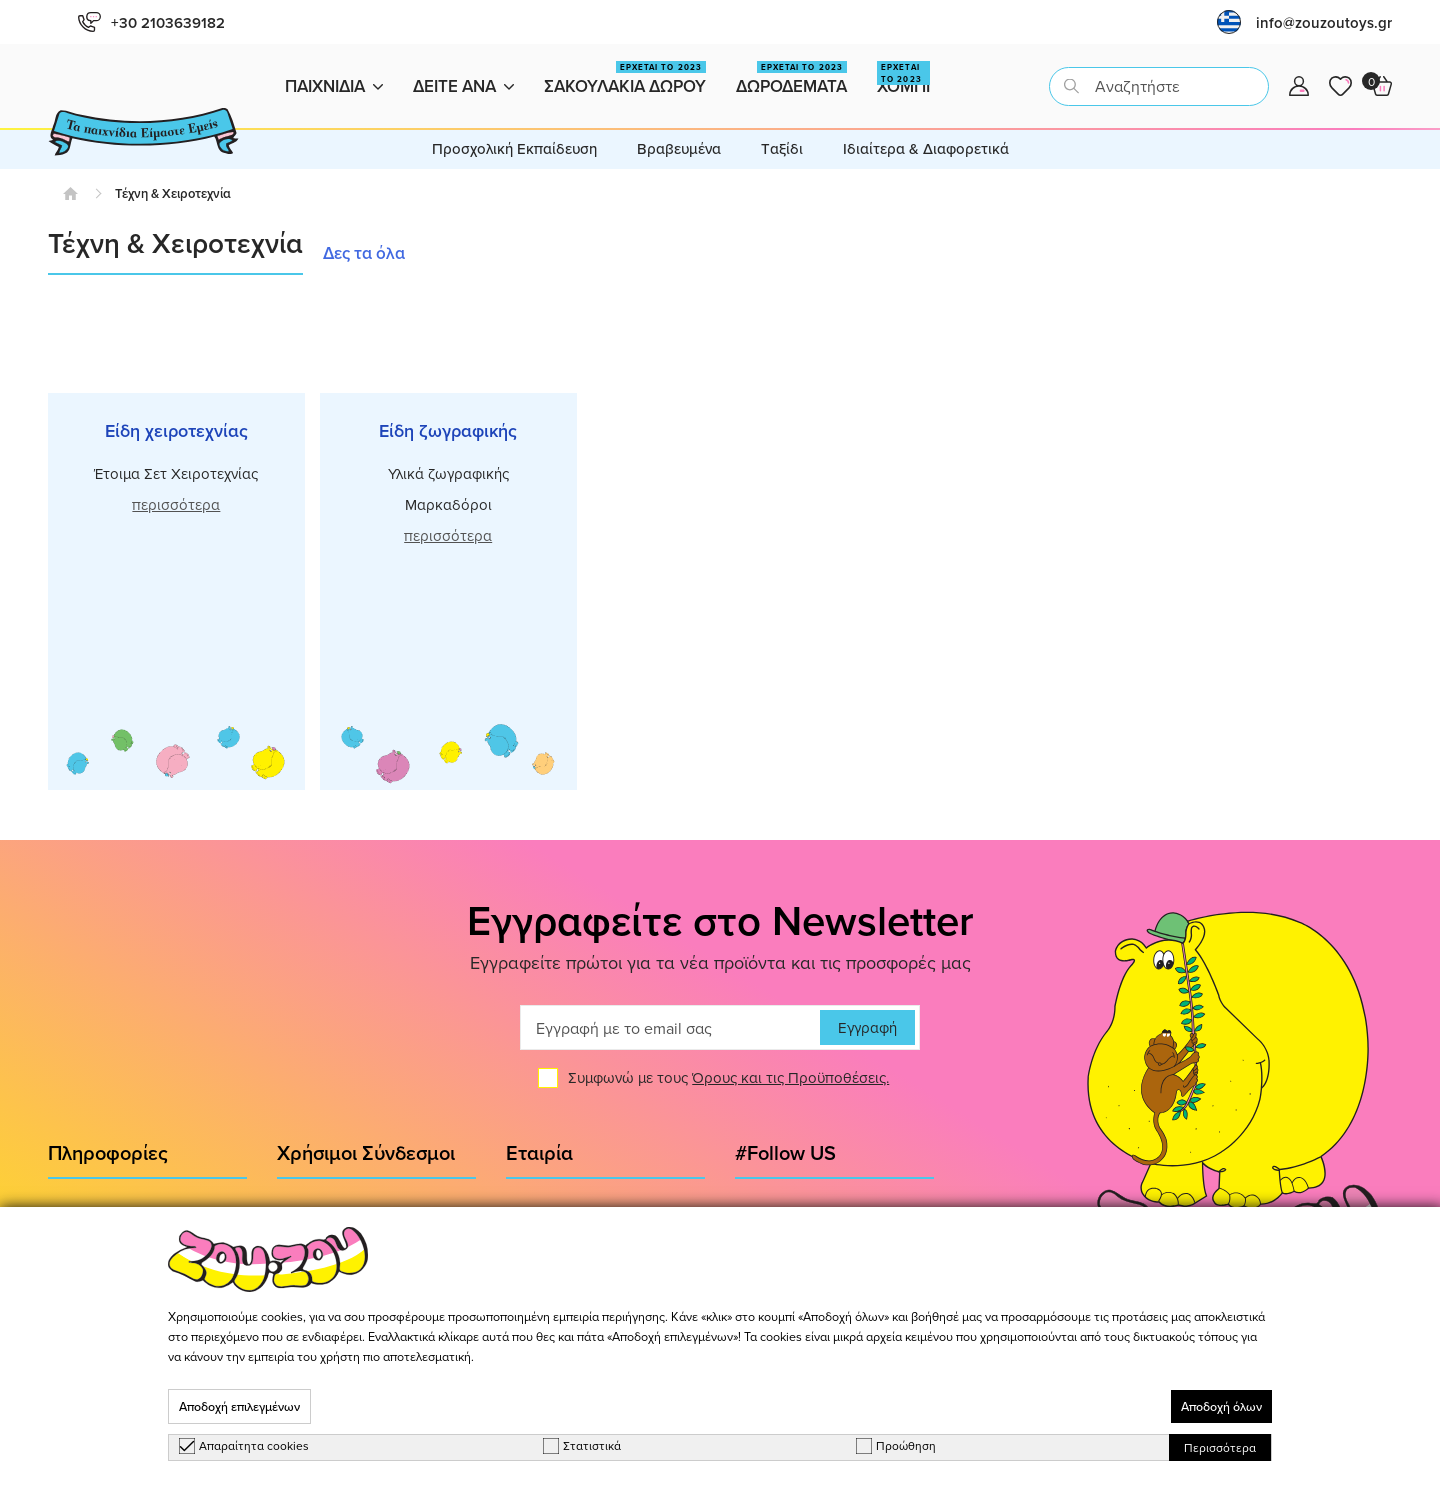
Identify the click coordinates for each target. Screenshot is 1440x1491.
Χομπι (903, 79)
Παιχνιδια (334, 86)
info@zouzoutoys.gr (1324, 22)
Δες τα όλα (364, 253)
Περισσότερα (1220, 1447)
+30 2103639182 (151, 22)
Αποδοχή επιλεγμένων (239, 1406)
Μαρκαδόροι (448, 504)
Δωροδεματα (791, 79)
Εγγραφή (867, 1035)
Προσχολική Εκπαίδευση (514, 148)
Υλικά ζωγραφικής (448, 473)
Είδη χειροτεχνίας (176, 430)
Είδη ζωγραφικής (448, 430)
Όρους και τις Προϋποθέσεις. (790, 1085)
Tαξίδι (782, 148)
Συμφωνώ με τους (728, 1085)
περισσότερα (176, 504)
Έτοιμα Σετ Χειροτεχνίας (176, 473)
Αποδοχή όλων (1221, 1406)
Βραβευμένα (679, 148)
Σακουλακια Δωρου (625, 79)
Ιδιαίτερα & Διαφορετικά (926, 148)
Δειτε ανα (463, 86)
